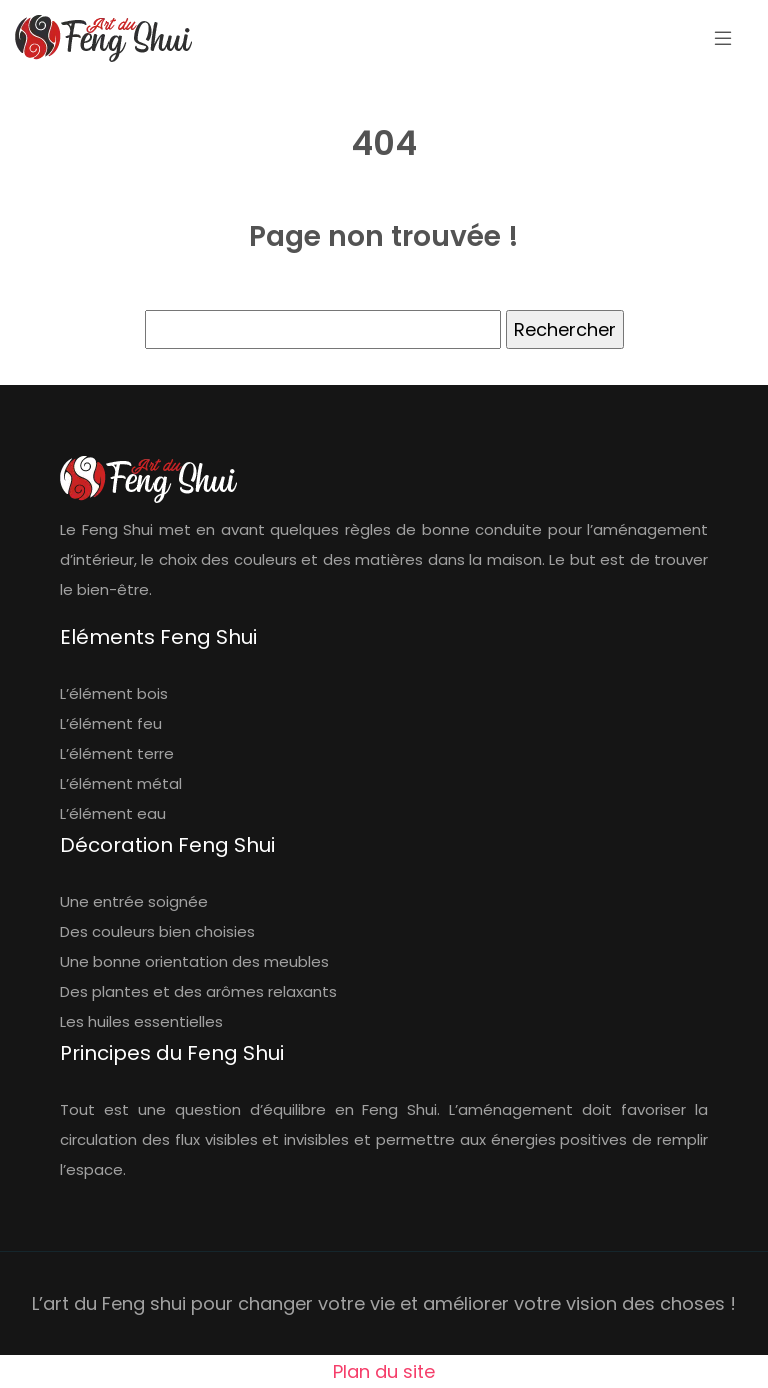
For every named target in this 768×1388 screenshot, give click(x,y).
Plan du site (384, 1371)
